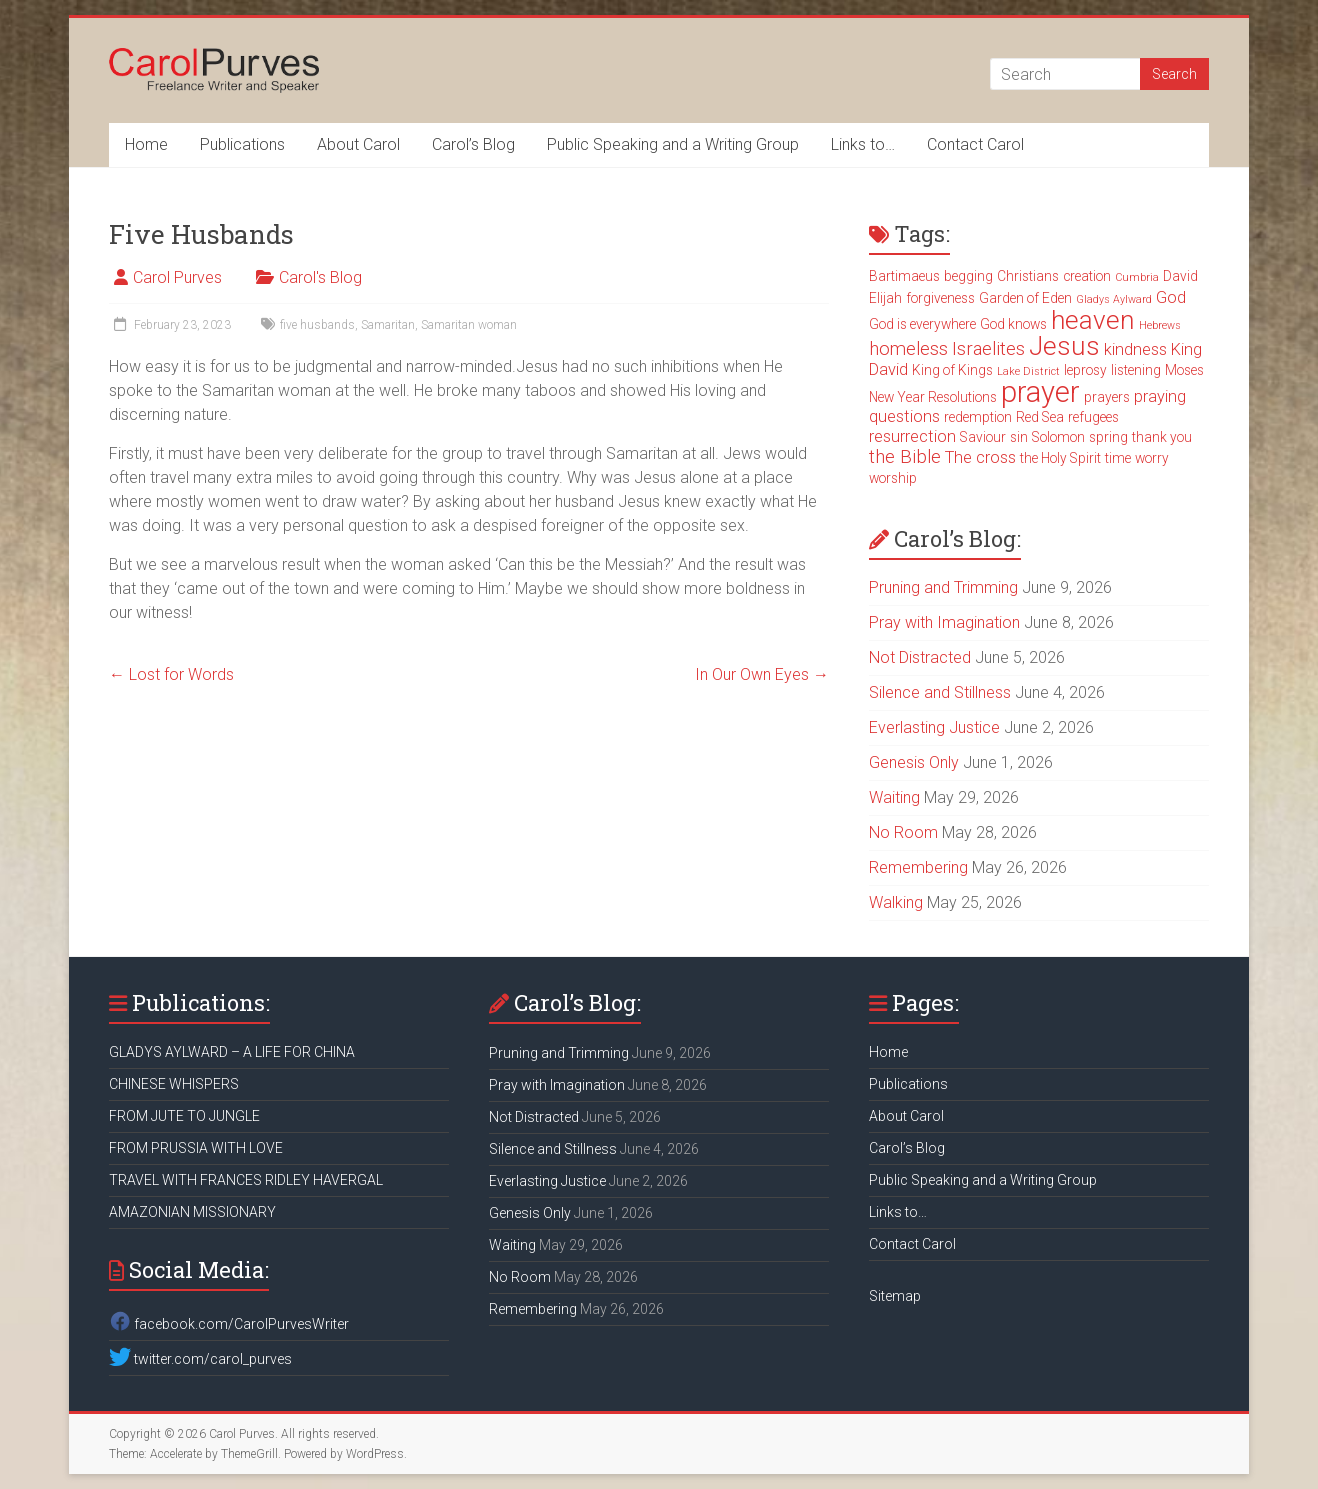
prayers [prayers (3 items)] (1107, 397)
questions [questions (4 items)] (904, 416)
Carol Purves (177, 277)
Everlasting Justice (934, 727)
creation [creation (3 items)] (1087, 276)
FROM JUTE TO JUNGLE (184, 1116)
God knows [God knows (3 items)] (1013, 324)
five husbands (317, 325)
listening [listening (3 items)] (1136, 370)
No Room (903, 832)
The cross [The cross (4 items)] (980, 457)
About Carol (358, 144)
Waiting (894, 797)
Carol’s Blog (473, 144)
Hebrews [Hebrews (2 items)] (1160, 325)
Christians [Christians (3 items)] (1028, 276)
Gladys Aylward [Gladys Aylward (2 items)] (1114, 299)
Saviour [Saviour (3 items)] (983, 437)
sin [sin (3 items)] (1019, 437)
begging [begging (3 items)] (968, 276)
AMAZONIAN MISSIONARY (192, 1212)
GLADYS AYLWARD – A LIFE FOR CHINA (232, 1052)
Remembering (918, 867)
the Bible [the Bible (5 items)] (905, 457)
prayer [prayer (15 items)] (1040, 392)
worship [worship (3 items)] (893, 478)
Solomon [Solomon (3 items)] (1058, 437)
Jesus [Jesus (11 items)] (1064, 346)
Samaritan (388, 325)
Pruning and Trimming (943, 587)
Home (146, 144)
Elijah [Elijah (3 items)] (885, 298)
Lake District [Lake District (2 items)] (1028, 371)
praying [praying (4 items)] (1160, 396)
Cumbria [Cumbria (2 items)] (1137, 277)
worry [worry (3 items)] (1152, 458)
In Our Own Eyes (762, 674)
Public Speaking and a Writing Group (673, 144)
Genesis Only (914, 762)
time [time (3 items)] (1118, 458)
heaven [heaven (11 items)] (1093, 320)
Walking (896, 902)
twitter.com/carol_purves (200, 1359)
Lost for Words (171, 674)
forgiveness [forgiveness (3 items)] (940, 298)
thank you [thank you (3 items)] (1162, 437)
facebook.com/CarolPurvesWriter (229, 1324)
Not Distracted (920, 657)
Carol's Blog (320, 277)
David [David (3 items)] (1180, 276)
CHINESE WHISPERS (174, 1084)
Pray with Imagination (944, 622)
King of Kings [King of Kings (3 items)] (952, 370)
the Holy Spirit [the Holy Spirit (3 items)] (1060, 458)
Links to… (863, 144)
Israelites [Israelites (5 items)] (988, 349)
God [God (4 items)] (1171, 297)
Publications (242, 144)
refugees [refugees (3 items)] (1093, 417)
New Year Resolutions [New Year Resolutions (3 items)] (933, 397)
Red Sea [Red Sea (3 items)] (1040, 417)
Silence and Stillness (940, 692)
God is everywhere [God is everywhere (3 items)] (922, 324)
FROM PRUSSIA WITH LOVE (196, 1148)
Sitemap (895, 1296)
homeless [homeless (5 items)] (908, 349)
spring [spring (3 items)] (1108, 437)
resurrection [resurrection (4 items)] (912, 436)
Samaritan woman (469, 325)
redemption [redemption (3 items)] (978, 417)
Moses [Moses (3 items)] (1184, 370)
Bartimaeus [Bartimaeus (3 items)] (904, 276)
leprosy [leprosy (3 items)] (1085, 370)
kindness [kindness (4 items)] (1135, 349)
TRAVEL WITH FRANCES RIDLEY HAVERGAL (246, 1180)
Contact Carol (975, 144)
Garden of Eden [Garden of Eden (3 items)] (1025, 298)
